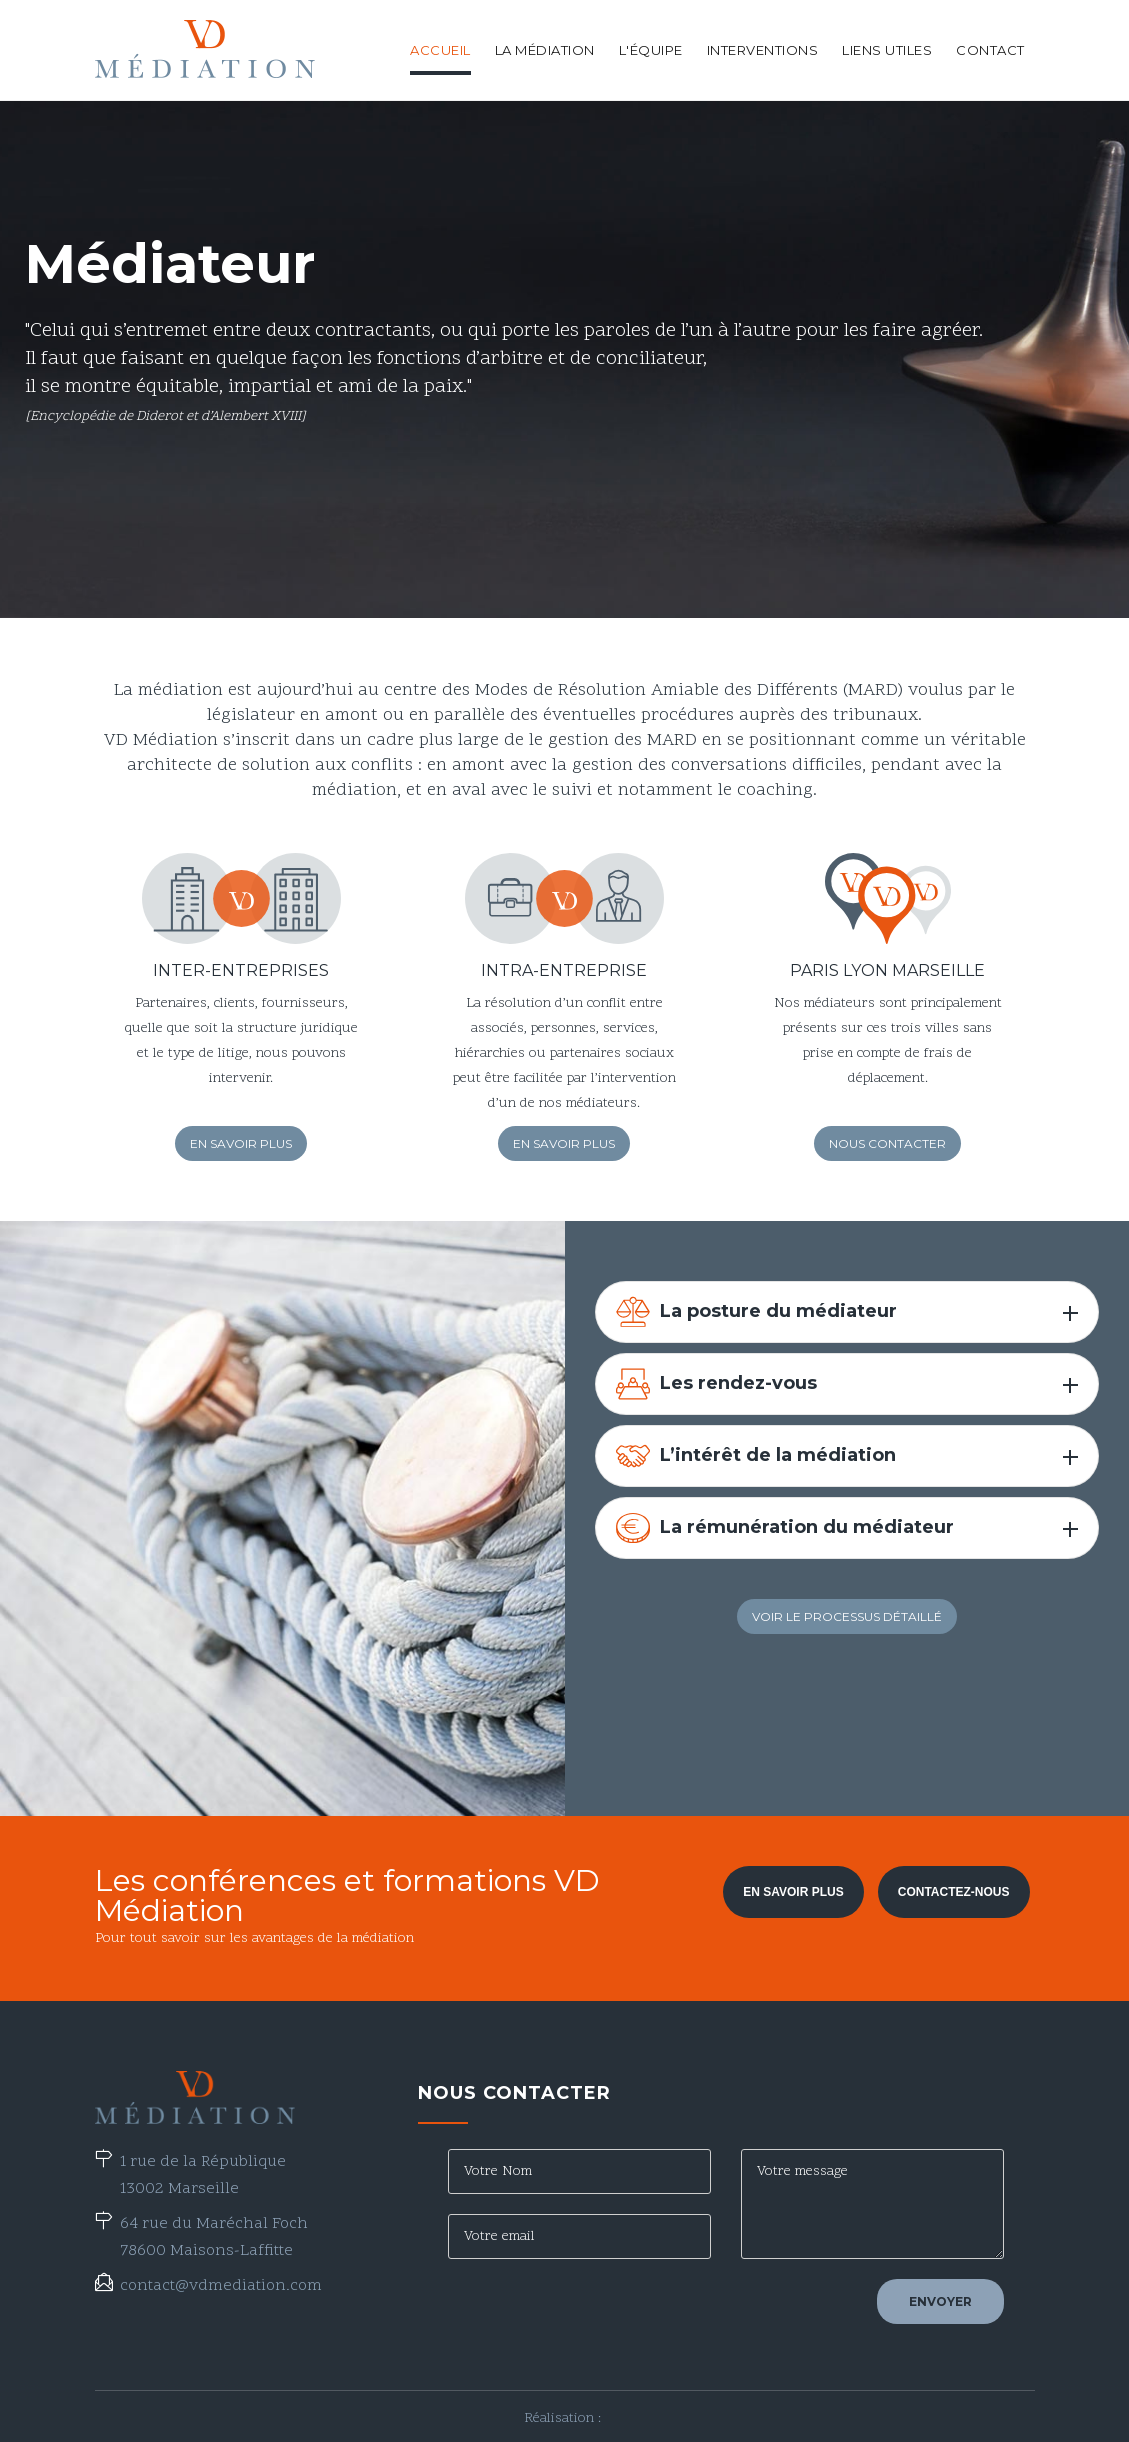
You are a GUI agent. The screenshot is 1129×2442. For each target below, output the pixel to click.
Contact (990, 50)
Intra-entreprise (564, 970)
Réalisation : (564, 2418)
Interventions (763, 50)
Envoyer (940, 2301)
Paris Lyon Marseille (887, 970)
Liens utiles (887, 50)
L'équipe (651, 50)
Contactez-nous (954, 1892)
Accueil (440, 50)
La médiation (545, 50)
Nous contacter (887, 1143)
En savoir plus (241, 1143)
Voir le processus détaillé (847, 1616)
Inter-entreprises (241, 970)
